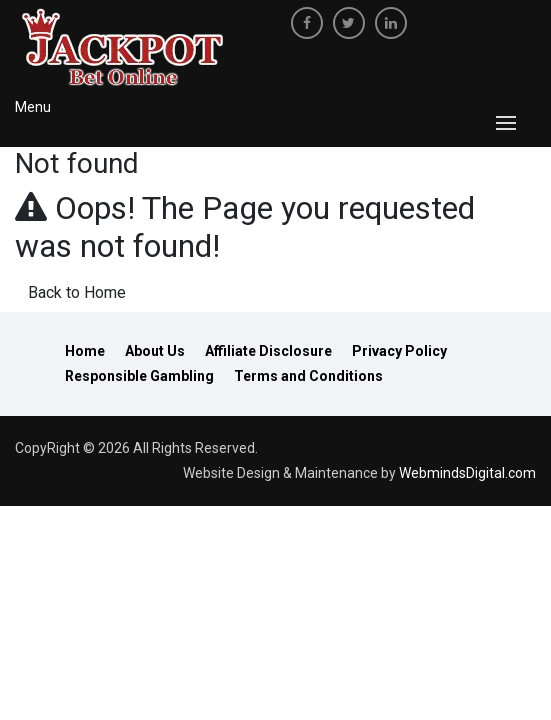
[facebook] (307, 23)
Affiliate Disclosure (268, 351)
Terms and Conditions (308, 376)
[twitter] (349, 23)
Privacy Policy (399, 351)
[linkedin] (391, 23)
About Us (155, 351)
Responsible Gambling (139, 376)
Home (85, 351)
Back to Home (77, 292)
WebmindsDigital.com (467, 473)
